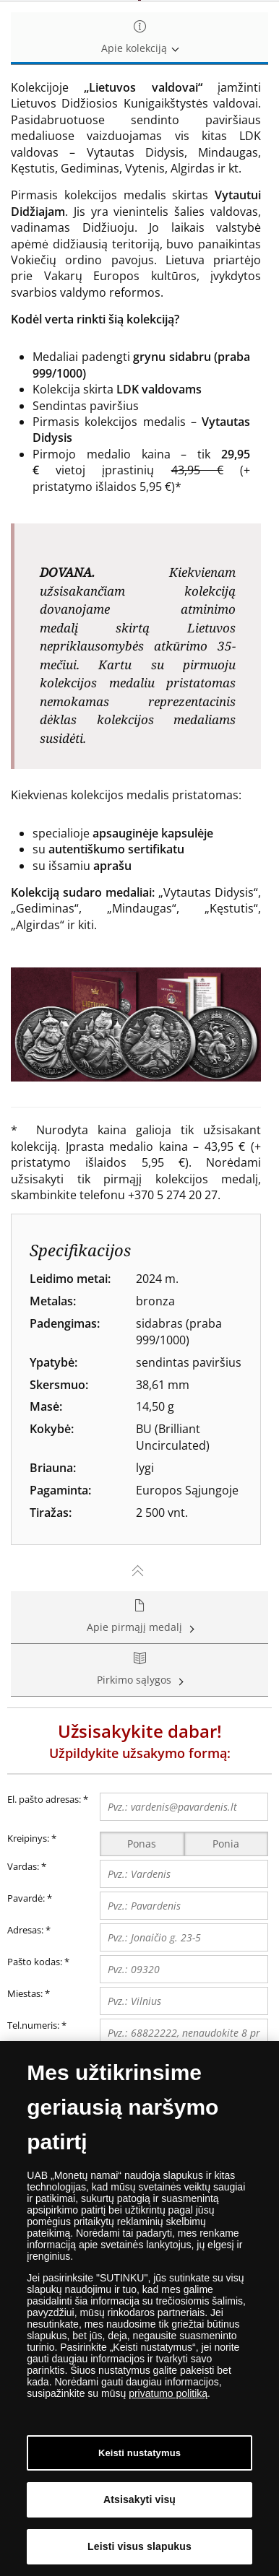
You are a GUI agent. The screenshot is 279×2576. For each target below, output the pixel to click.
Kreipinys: (28, 1838)
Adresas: (25, 1929)
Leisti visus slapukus (139, 2546)
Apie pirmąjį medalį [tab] (139, 1617)
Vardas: (23, 1866)
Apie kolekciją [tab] (139, 38)
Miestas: (25, 1993)
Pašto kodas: (34, 1961)
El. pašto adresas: (47, 1800)
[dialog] (139, 2308)
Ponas (141, 1843)
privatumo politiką (168, 2393)
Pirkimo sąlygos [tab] (139, 1670)
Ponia (226, 1843)
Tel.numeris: (33, 2025)
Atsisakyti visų (139, 2499)
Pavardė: (26, 1898)
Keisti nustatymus (139, 2452)
